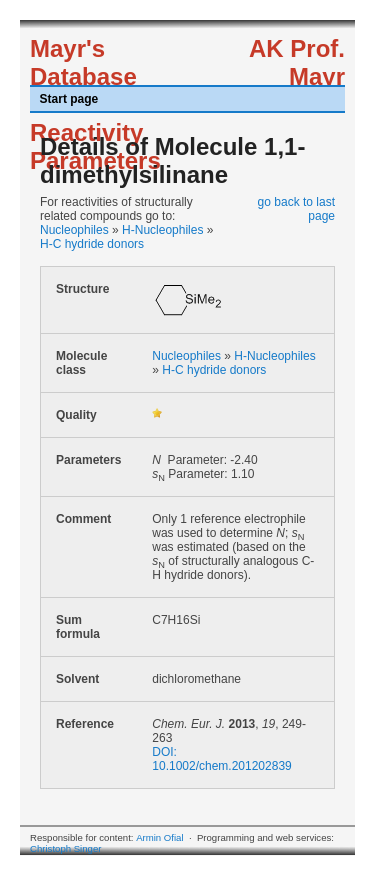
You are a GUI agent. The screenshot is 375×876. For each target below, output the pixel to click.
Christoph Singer (65, 848)
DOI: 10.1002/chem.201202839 (221, 759)
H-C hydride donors (92, 244)
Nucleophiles (74, 230)
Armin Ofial (159, 837)
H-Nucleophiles (162, 230)
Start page (69, 99)
